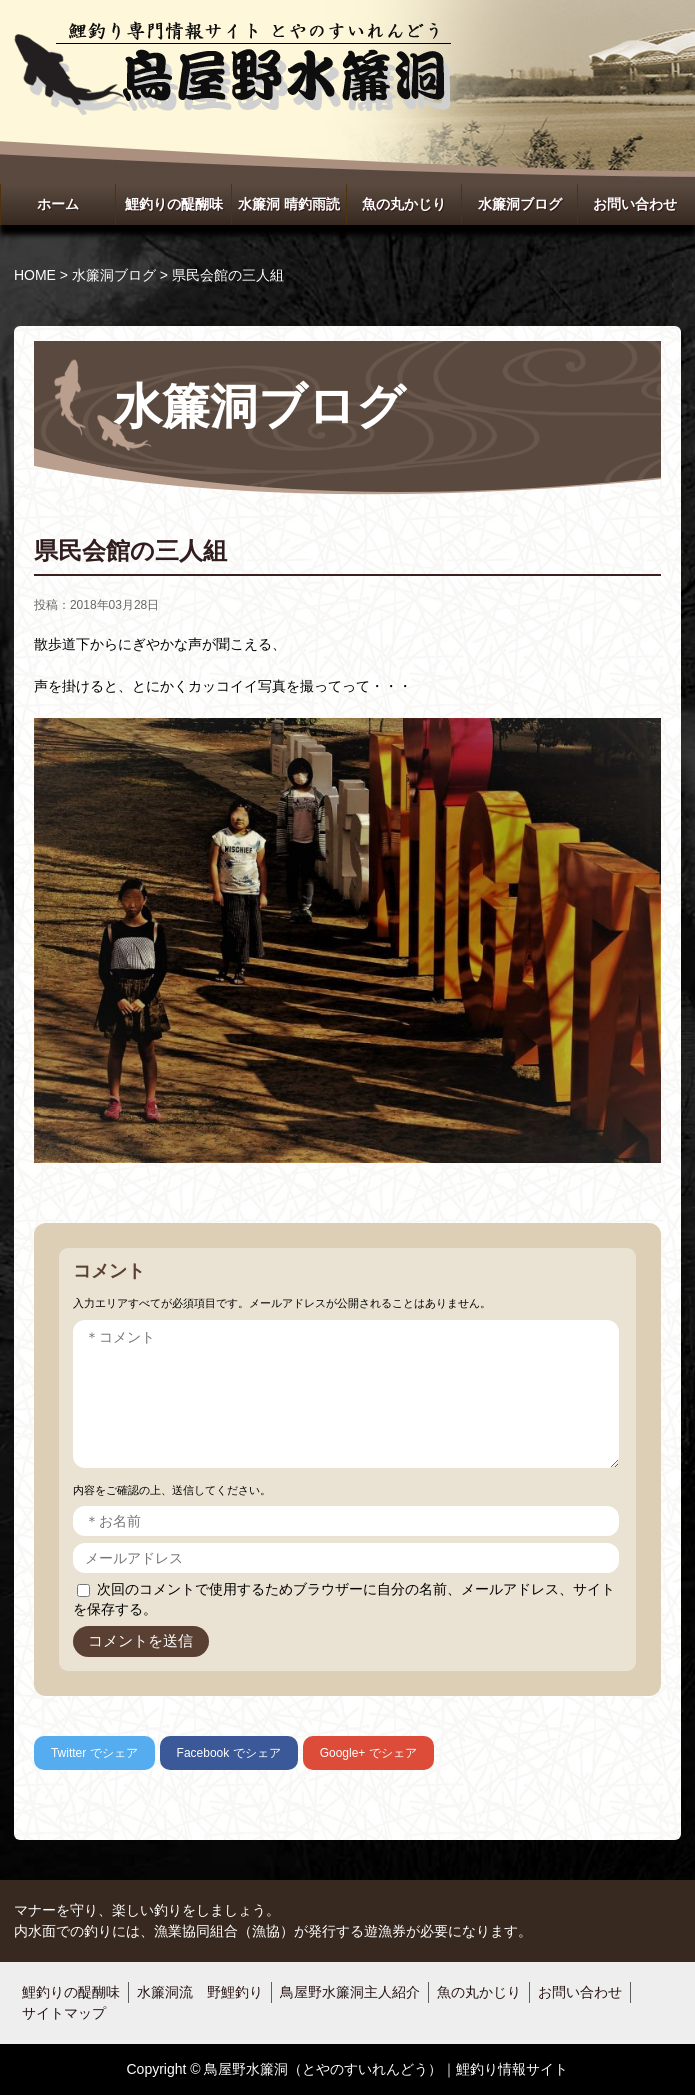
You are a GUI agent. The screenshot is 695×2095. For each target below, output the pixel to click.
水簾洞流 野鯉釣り (200, 1992)
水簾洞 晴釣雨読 (289, 204)
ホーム (58, 204)
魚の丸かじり (404, 204)
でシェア (94, 1753)
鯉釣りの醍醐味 (174, 204)
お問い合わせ (635, 204)
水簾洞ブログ (520, 204)
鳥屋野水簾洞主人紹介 (350, 1992)
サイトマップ (64, 2013)
